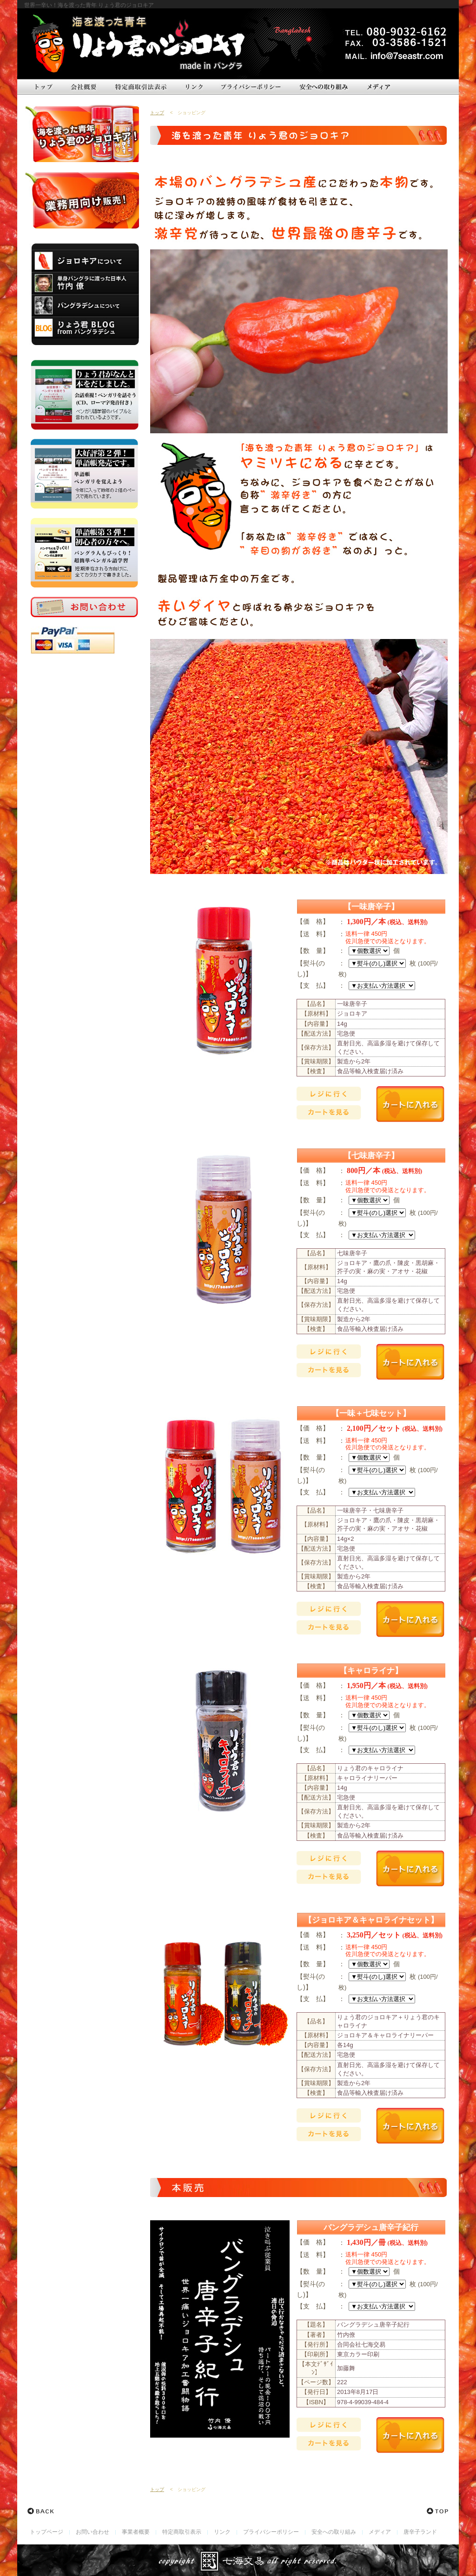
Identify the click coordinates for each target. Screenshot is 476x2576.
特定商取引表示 (181, 2532)
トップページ (46, 2532)
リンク (222, 2532)
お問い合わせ (92, 2532)
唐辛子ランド (420, 2532)
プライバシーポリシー (271, 2532)
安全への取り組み (333, 2532)
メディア (380, 2532)
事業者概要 (136, 2532)
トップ (157, 112)
